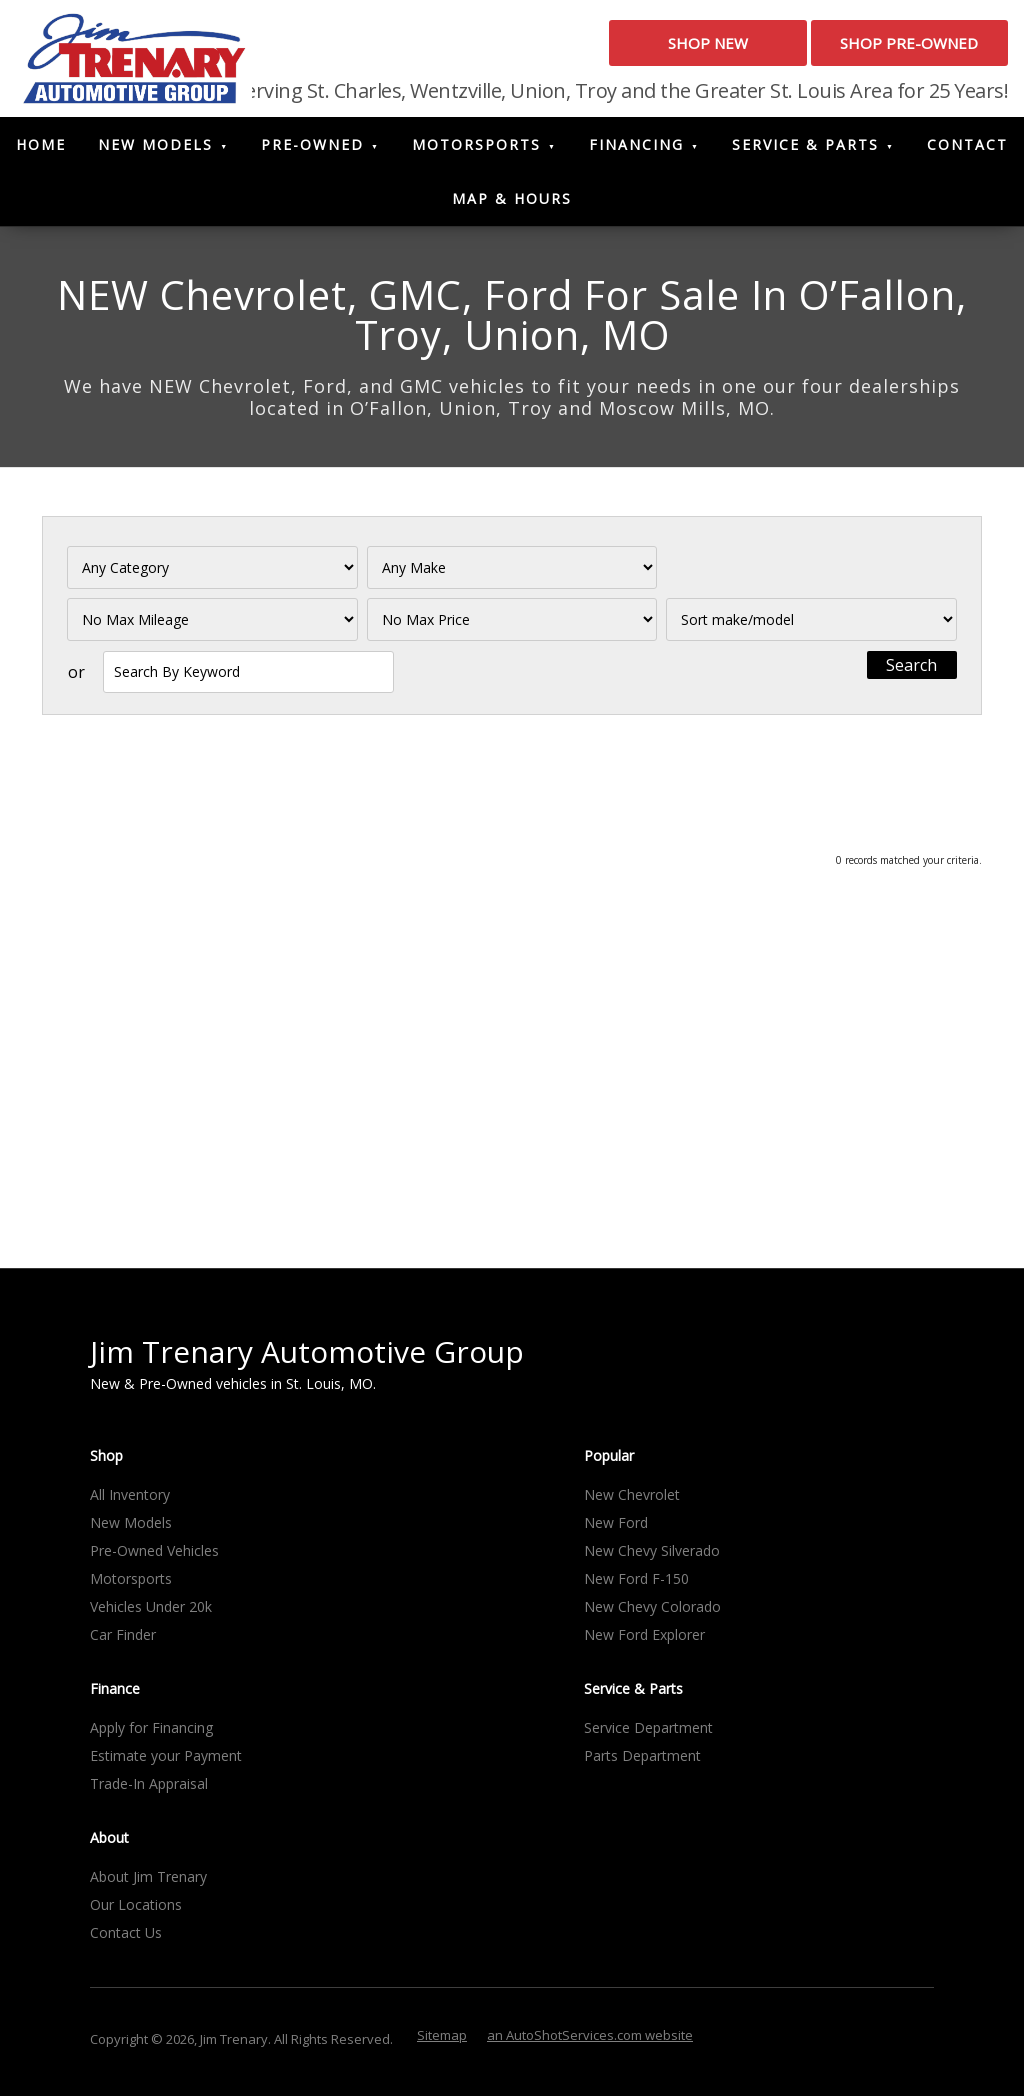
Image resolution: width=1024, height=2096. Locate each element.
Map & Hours (512, 205)
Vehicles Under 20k (151, 1612)
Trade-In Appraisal (149, 1789)
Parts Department (642, 1761)
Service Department (648, 1733)
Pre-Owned (312, 151)
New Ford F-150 (636, 1584)
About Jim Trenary (148, 1882)
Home (41, 151)
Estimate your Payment (166, 1761)
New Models (155, 151)
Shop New (629, 49)
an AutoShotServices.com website (590, 2041)
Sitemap (442, 2041)
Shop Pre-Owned (883, 49)
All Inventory (130, 1500)
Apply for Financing (151, 1733)
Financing (636, 151)
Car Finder (123, 1640)
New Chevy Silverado (652, 1556)
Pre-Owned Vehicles (154, 1556)
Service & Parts (805, 151)
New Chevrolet (632, 1500)
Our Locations (136, 1910)
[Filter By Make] (512, 574)
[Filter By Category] (212, 574)
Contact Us (126, 1938)
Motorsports (476, 151)
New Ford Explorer (644, 1640)
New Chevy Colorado (652, 1612)
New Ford (616, 1528)
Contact (967, 151)
